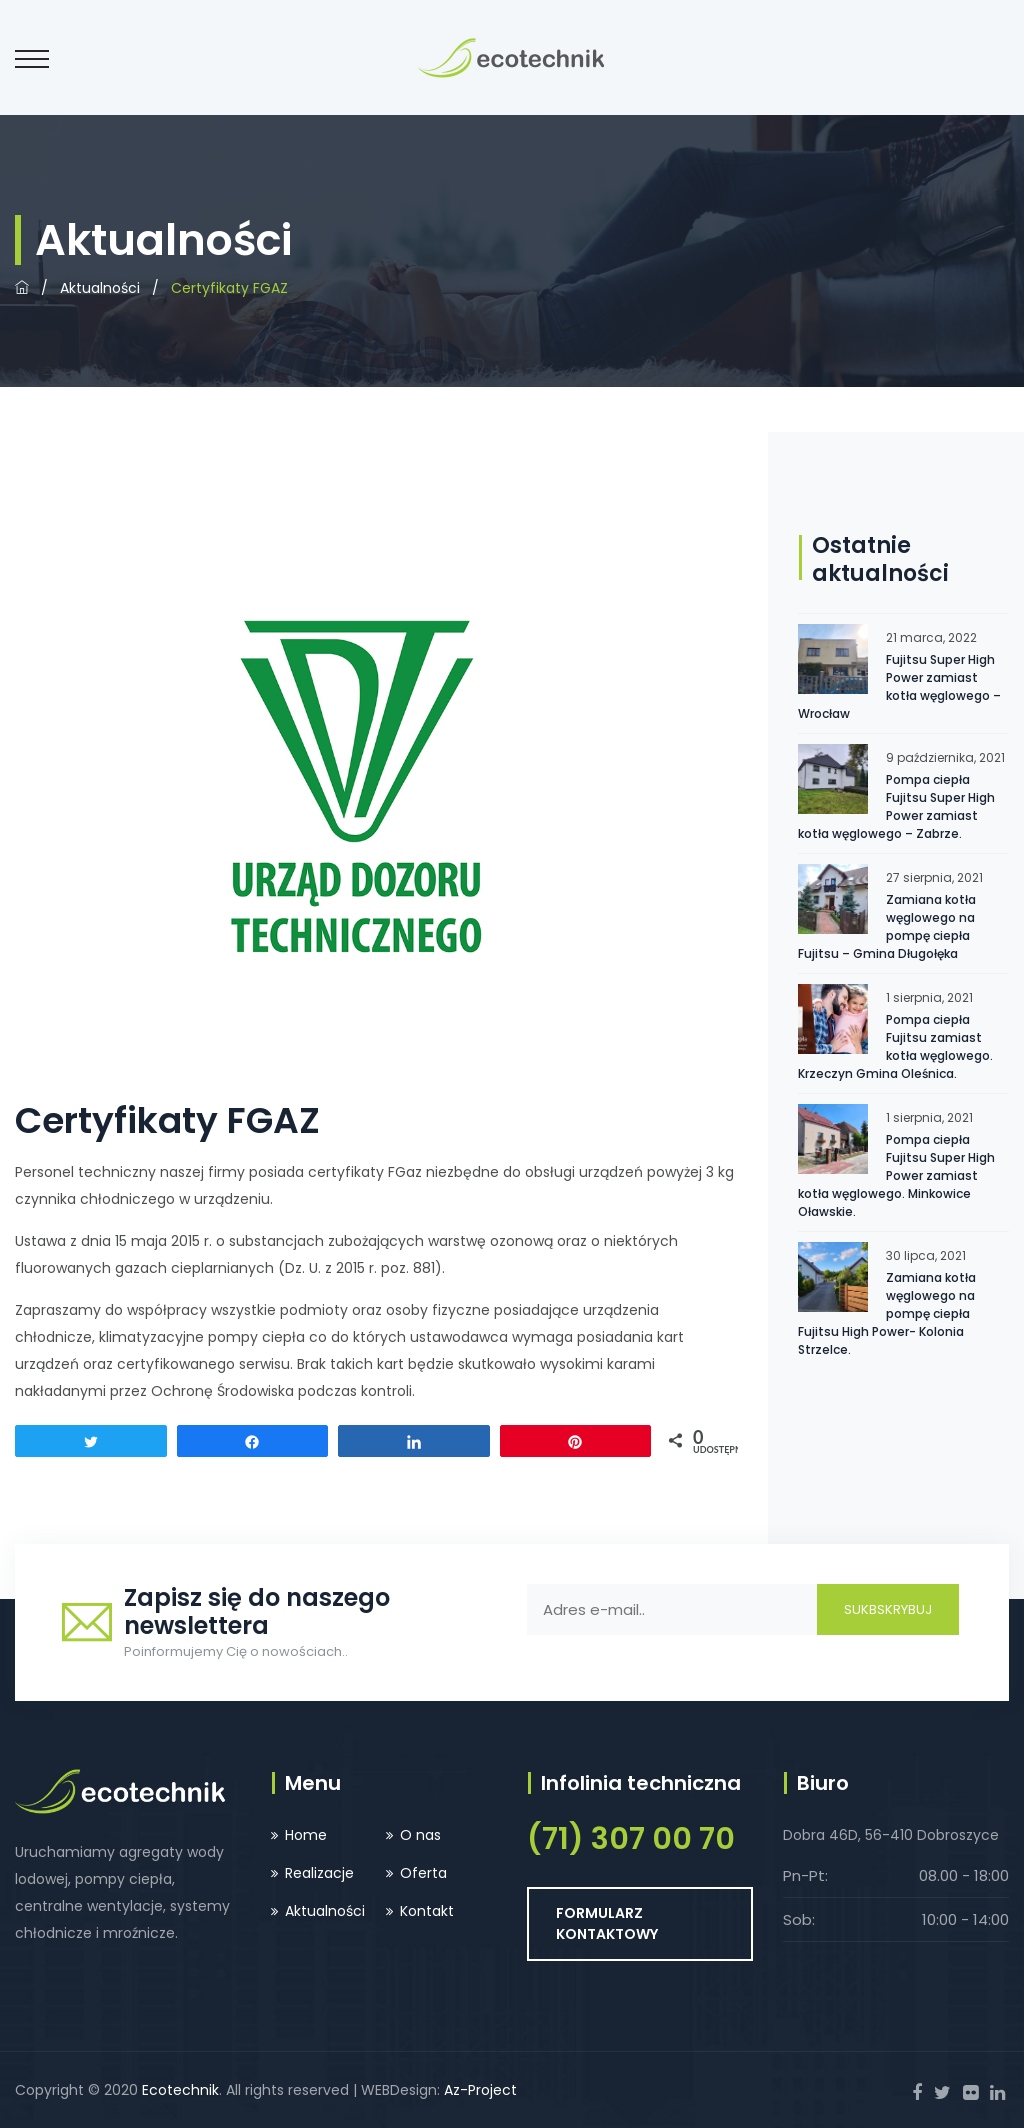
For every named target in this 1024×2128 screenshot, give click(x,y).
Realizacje (319, 1873)
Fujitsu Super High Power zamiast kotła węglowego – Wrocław (899, 686)
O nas (420, 1835)
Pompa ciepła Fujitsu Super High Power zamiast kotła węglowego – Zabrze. (896, 806)
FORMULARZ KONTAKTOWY (607, 1923)
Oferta (423, 1873)
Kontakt (427, 1911)
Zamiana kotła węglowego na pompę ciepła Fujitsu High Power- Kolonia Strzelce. (887, 1313)
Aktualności (100, 288)
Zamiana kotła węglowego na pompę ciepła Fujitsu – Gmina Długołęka (887, 926)
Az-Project (480, 2090)
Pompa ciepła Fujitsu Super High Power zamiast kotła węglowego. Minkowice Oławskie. (896, 1175)
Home (306, 1835)
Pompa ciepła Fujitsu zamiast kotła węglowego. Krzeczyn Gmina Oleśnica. (895, 1046)
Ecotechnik (180, 2090)
